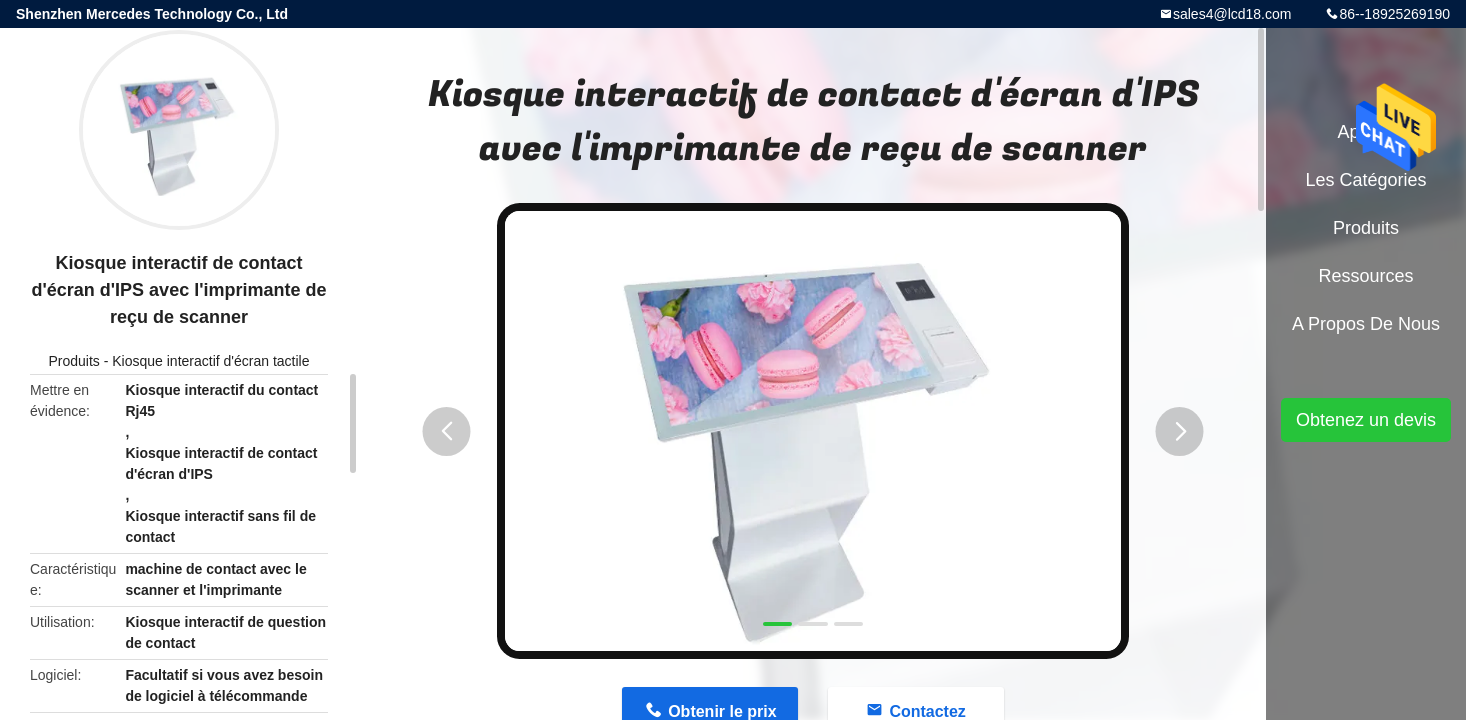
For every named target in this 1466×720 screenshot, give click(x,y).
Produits (73, 361)
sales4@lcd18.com (1232, 14)
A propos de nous (1366, 324)
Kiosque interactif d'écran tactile (210, 361)
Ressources (1365, 276)
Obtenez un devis (1366, 420)
